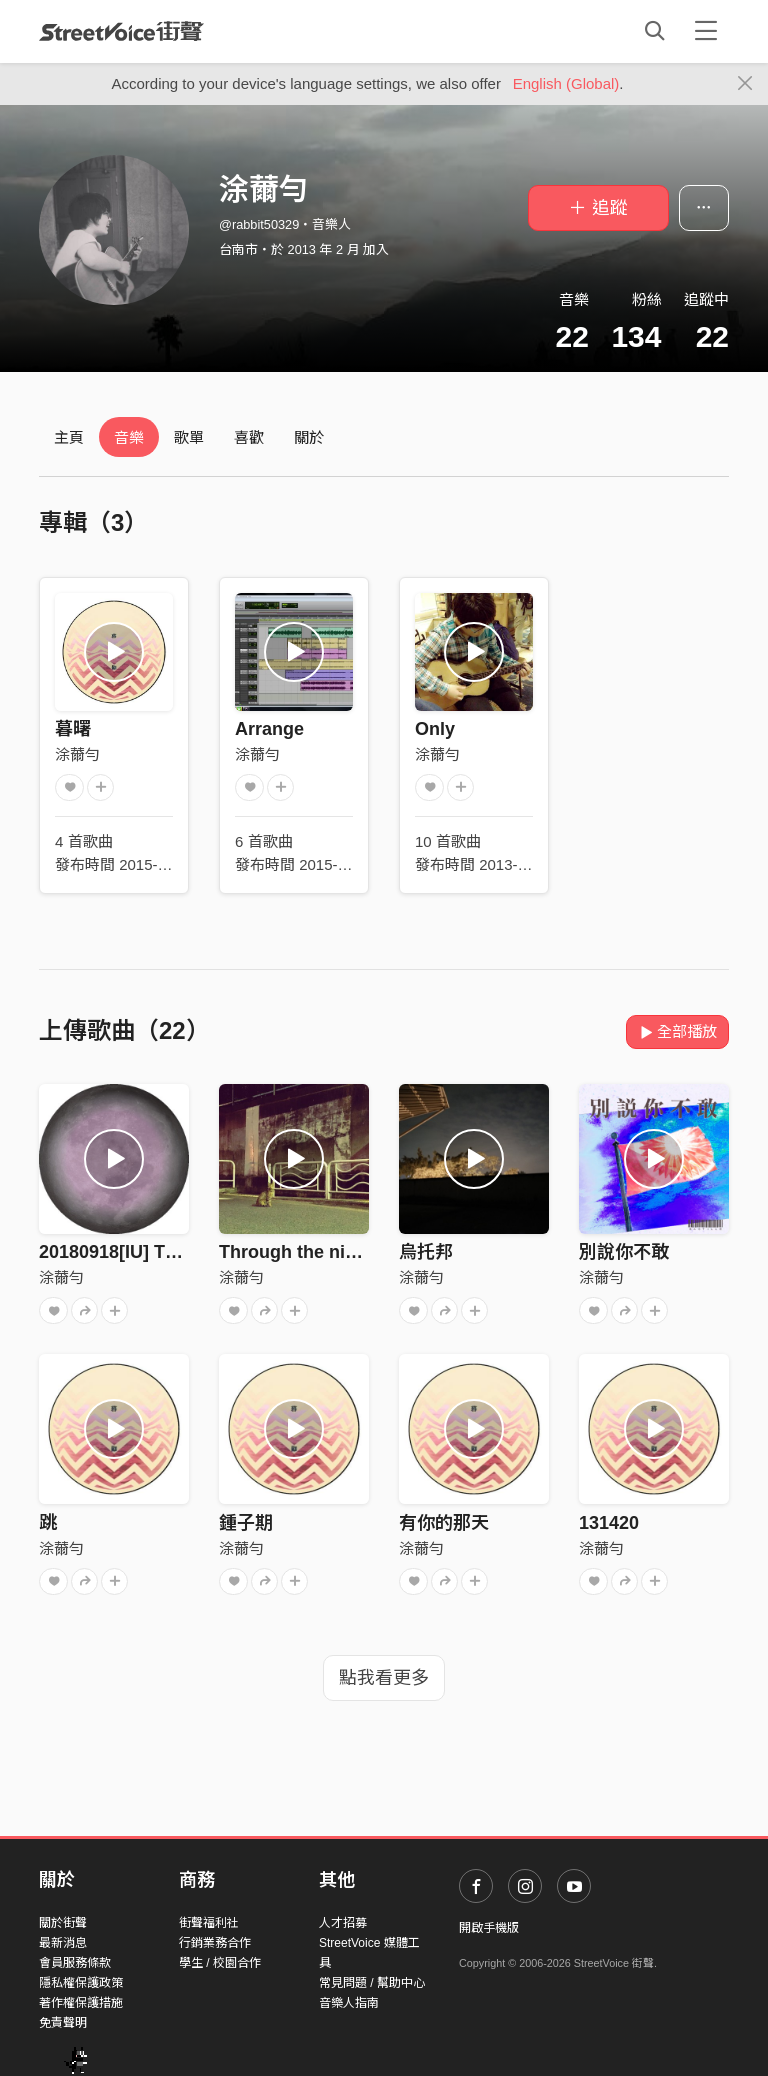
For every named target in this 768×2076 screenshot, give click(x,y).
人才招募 (343, 1923)
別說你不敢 (624, 1252)
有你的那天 (444, 1523)
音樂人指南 (349, 2003)
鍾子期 (246, 1523)
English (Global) (566, 83)
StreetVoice (121, 31)
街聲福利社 (209, 1923)
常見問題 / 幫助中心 (372, 1983)
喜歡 (249, 437)
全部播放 (677, 1031)
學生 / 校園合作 (220, 1963)
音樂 (129, 437)
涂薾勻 (77, 754)
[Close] (745, 84)
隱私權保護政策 (81, 1983)
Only (435, 729)
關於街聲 (63, 1923)
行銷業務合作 (215, 1943)
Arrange (269, 729)
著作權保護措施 (81, 2003)
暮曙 (73, 729)
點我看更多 (384, 1678)
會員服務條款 (75, 1963)
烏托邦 (426, 1252)
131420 (609, 1523)
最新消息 (63, 1943)
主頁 (69, 437)
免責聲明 (63, 2023)
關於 (309, 437)
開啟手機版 (489, 1928)
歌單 (189, 437)
